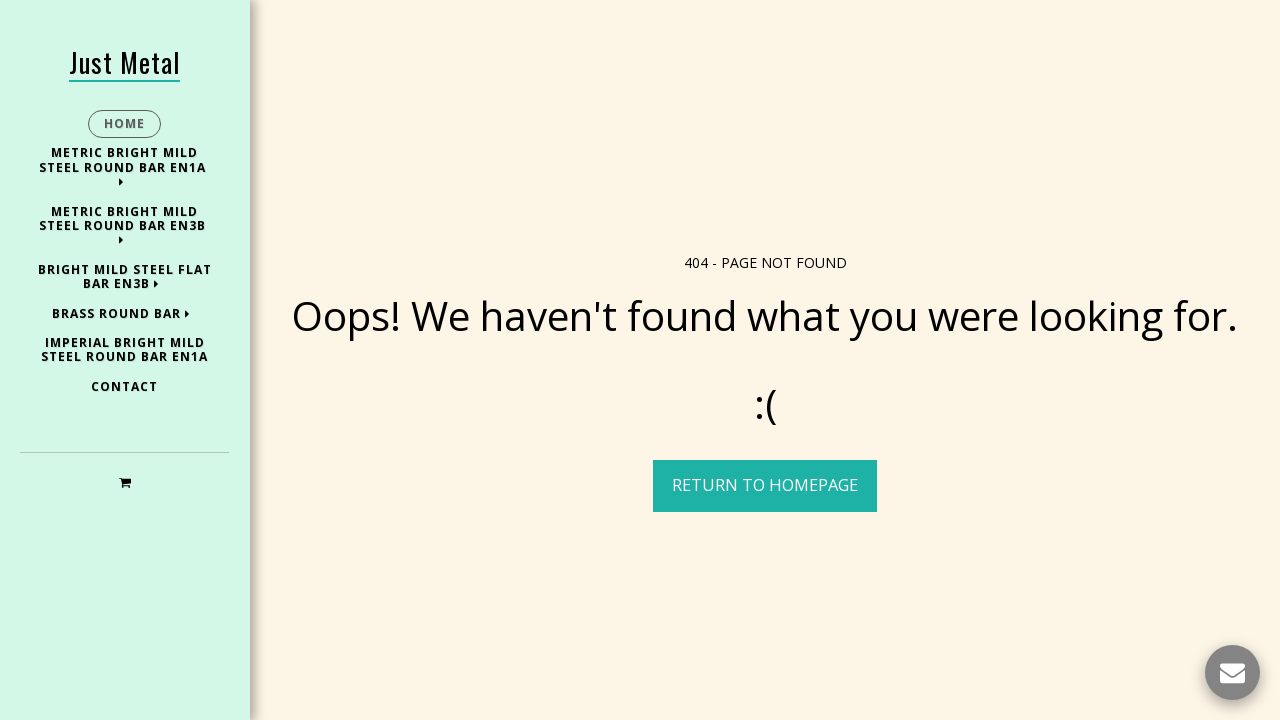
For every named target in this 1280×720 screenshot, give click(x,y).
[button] (124, 481)
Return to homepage (765, 484)
